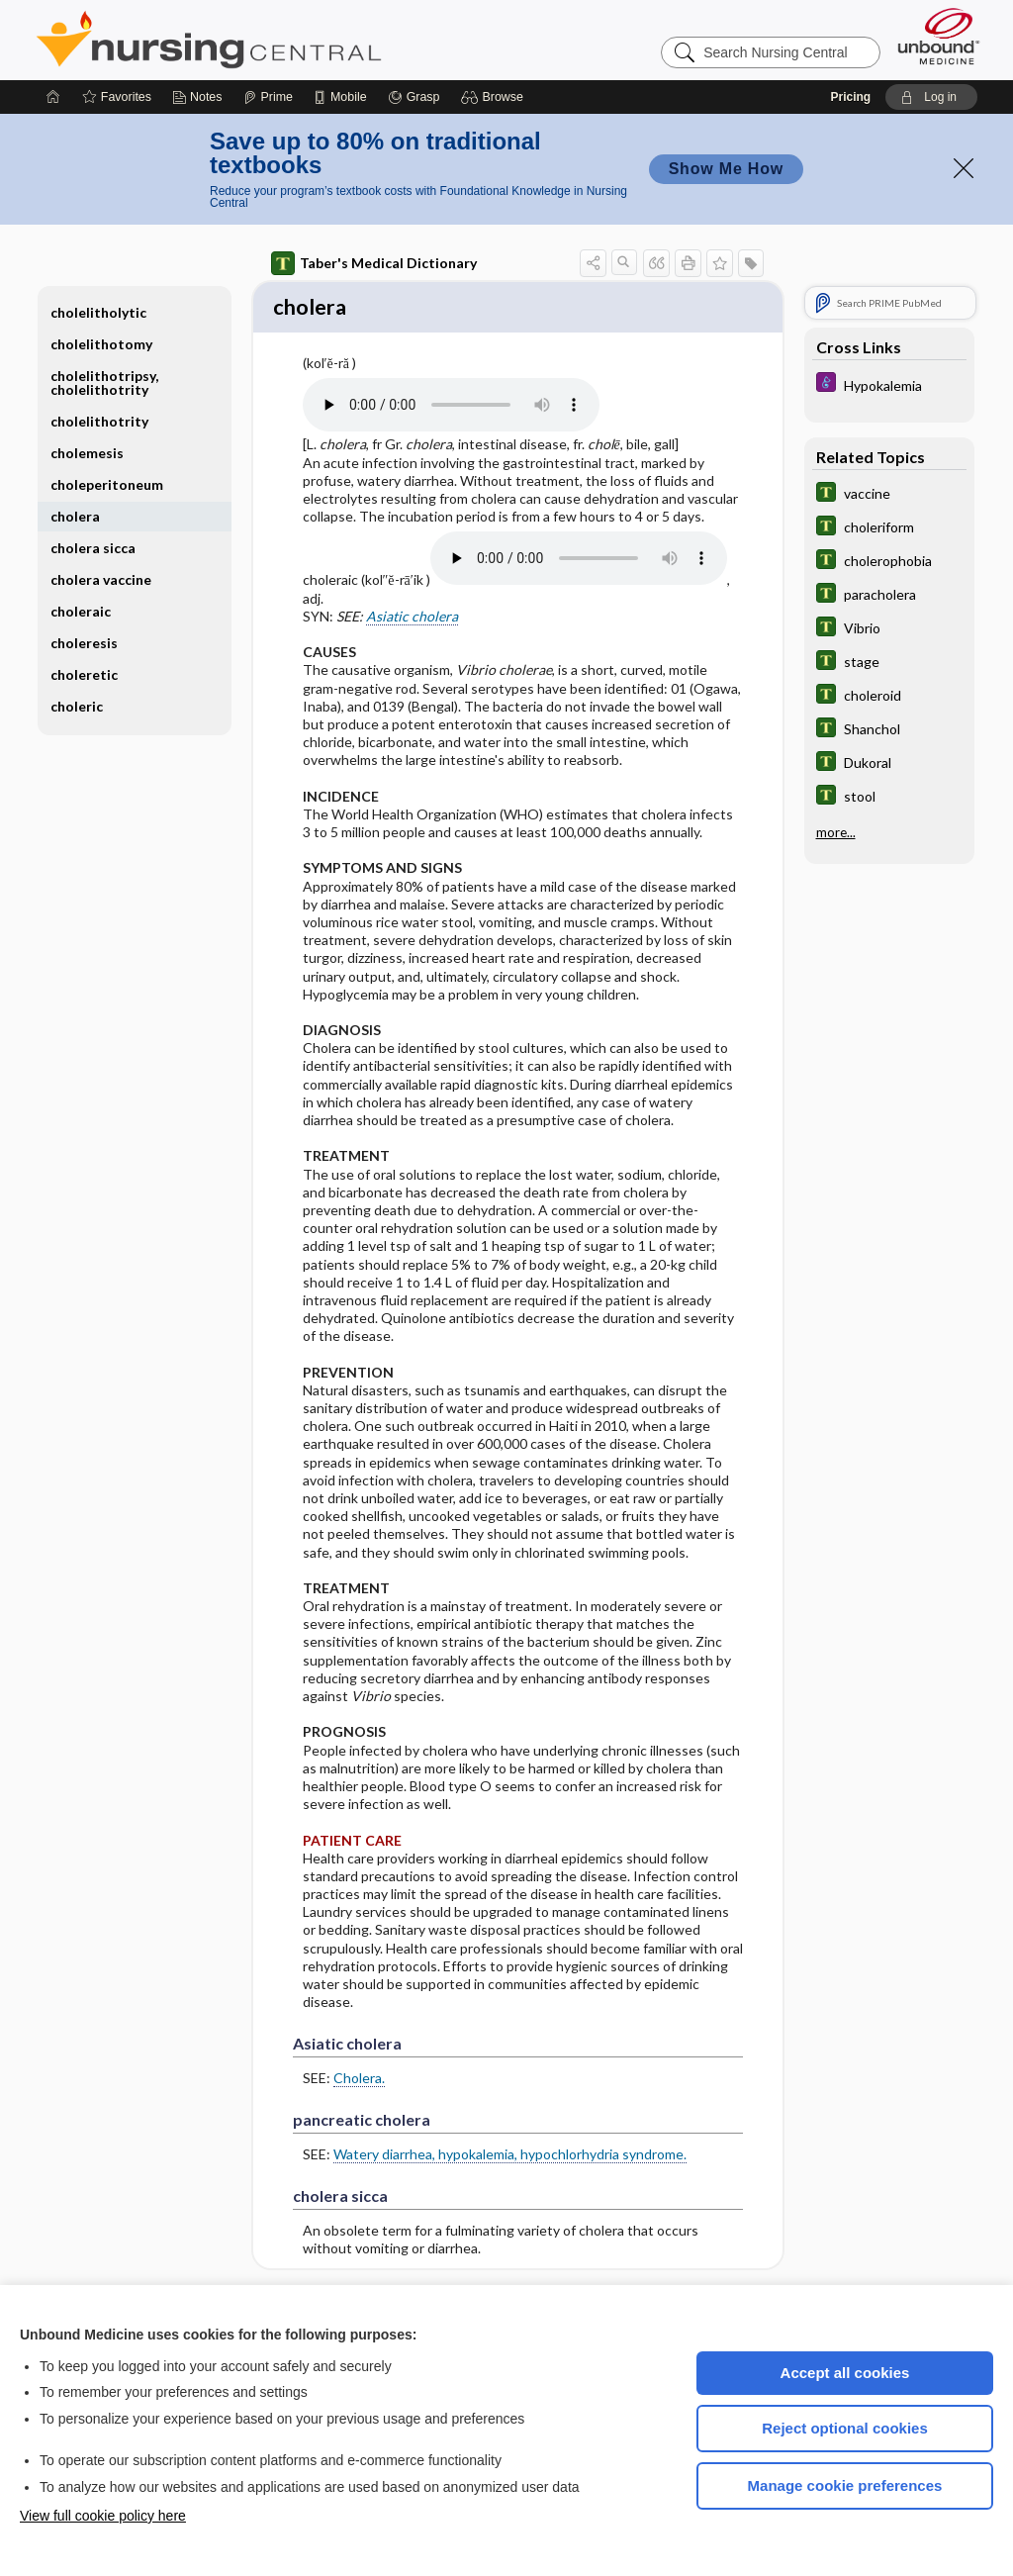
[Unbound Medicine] (938, 36)
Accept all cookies (845, 2372)
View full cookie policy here (103, 2516)
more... (836, 832)
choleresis (84, 642)
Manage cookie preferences (845, 2485)
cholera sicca (93, 547)
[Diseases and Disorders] (889, 384)
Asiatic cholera (412, 618)
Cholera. (359, 2080)
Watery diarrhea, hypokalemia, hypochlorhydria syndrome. (510, 2156)
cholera (75, 516)
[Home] (53, 97)
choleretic (84, 674)
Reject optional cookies (845, 2428)
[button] (495, 97)
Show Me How (726, 168)
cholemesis (87, 452)
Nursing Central (283, 39)
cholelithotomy (101, 343)
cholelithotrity (99, 421)
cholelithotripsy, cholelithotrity (104, 382)
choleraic (80, 611)
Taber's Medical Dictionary (374, 263)
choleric (76, 706)
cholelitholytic (98, 312)
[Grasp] (414, 97)
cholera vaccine (100, 579)
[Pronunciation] (451, 407)
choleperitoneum (106, 484)
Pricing (850, 97)
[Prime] (268, 97)
